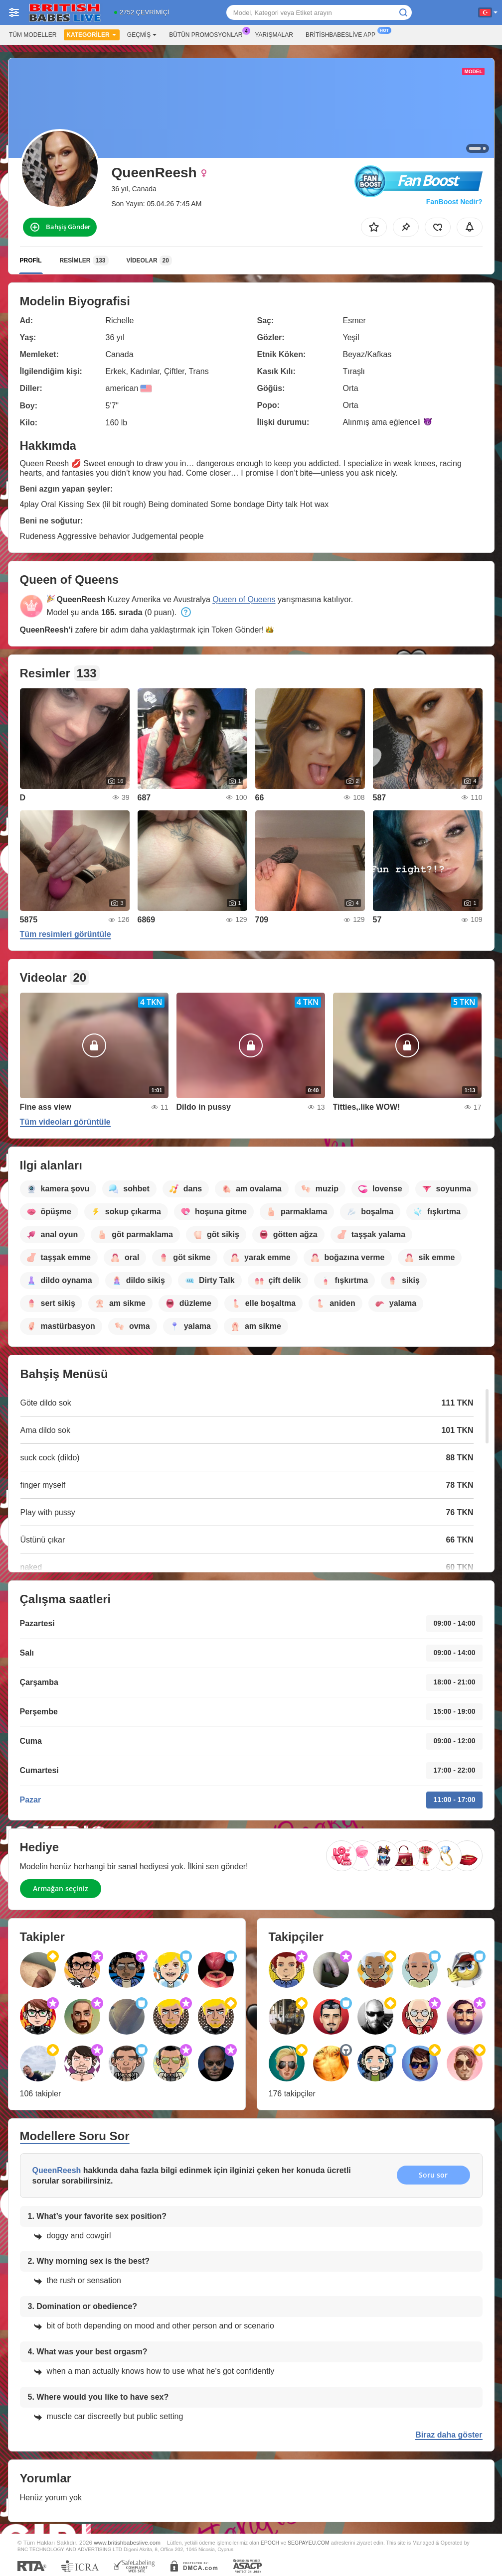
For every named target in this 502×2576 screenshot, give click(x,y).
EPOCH (270, 2543)
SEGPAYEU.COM (309, 2543)
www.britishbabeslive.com (127, 2542)
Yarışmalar (274, 34)
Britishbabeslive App (343, 33)
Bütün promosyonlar (208, 33)
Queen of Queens (243, 599)
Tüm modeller (32, 34)
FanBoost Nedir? (454, 202)
